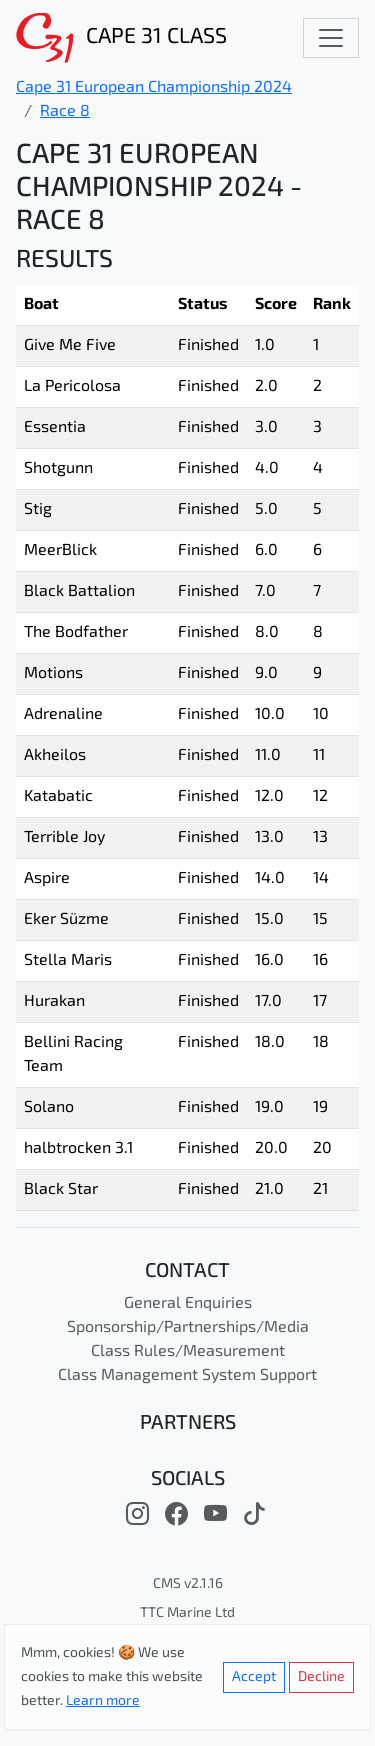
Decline (321, 1677)
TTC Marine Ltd (187, 1613)
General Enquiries (188, 1304)
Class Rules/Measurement (188, 1352)
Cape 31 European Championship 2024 (154, 88)
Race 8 (65, 112)
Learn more (103, 1701)
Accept (254, 1677)
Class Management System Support (187, 1376)
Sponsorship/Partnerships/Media (188, 1328)
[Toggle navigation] (331, 38)
